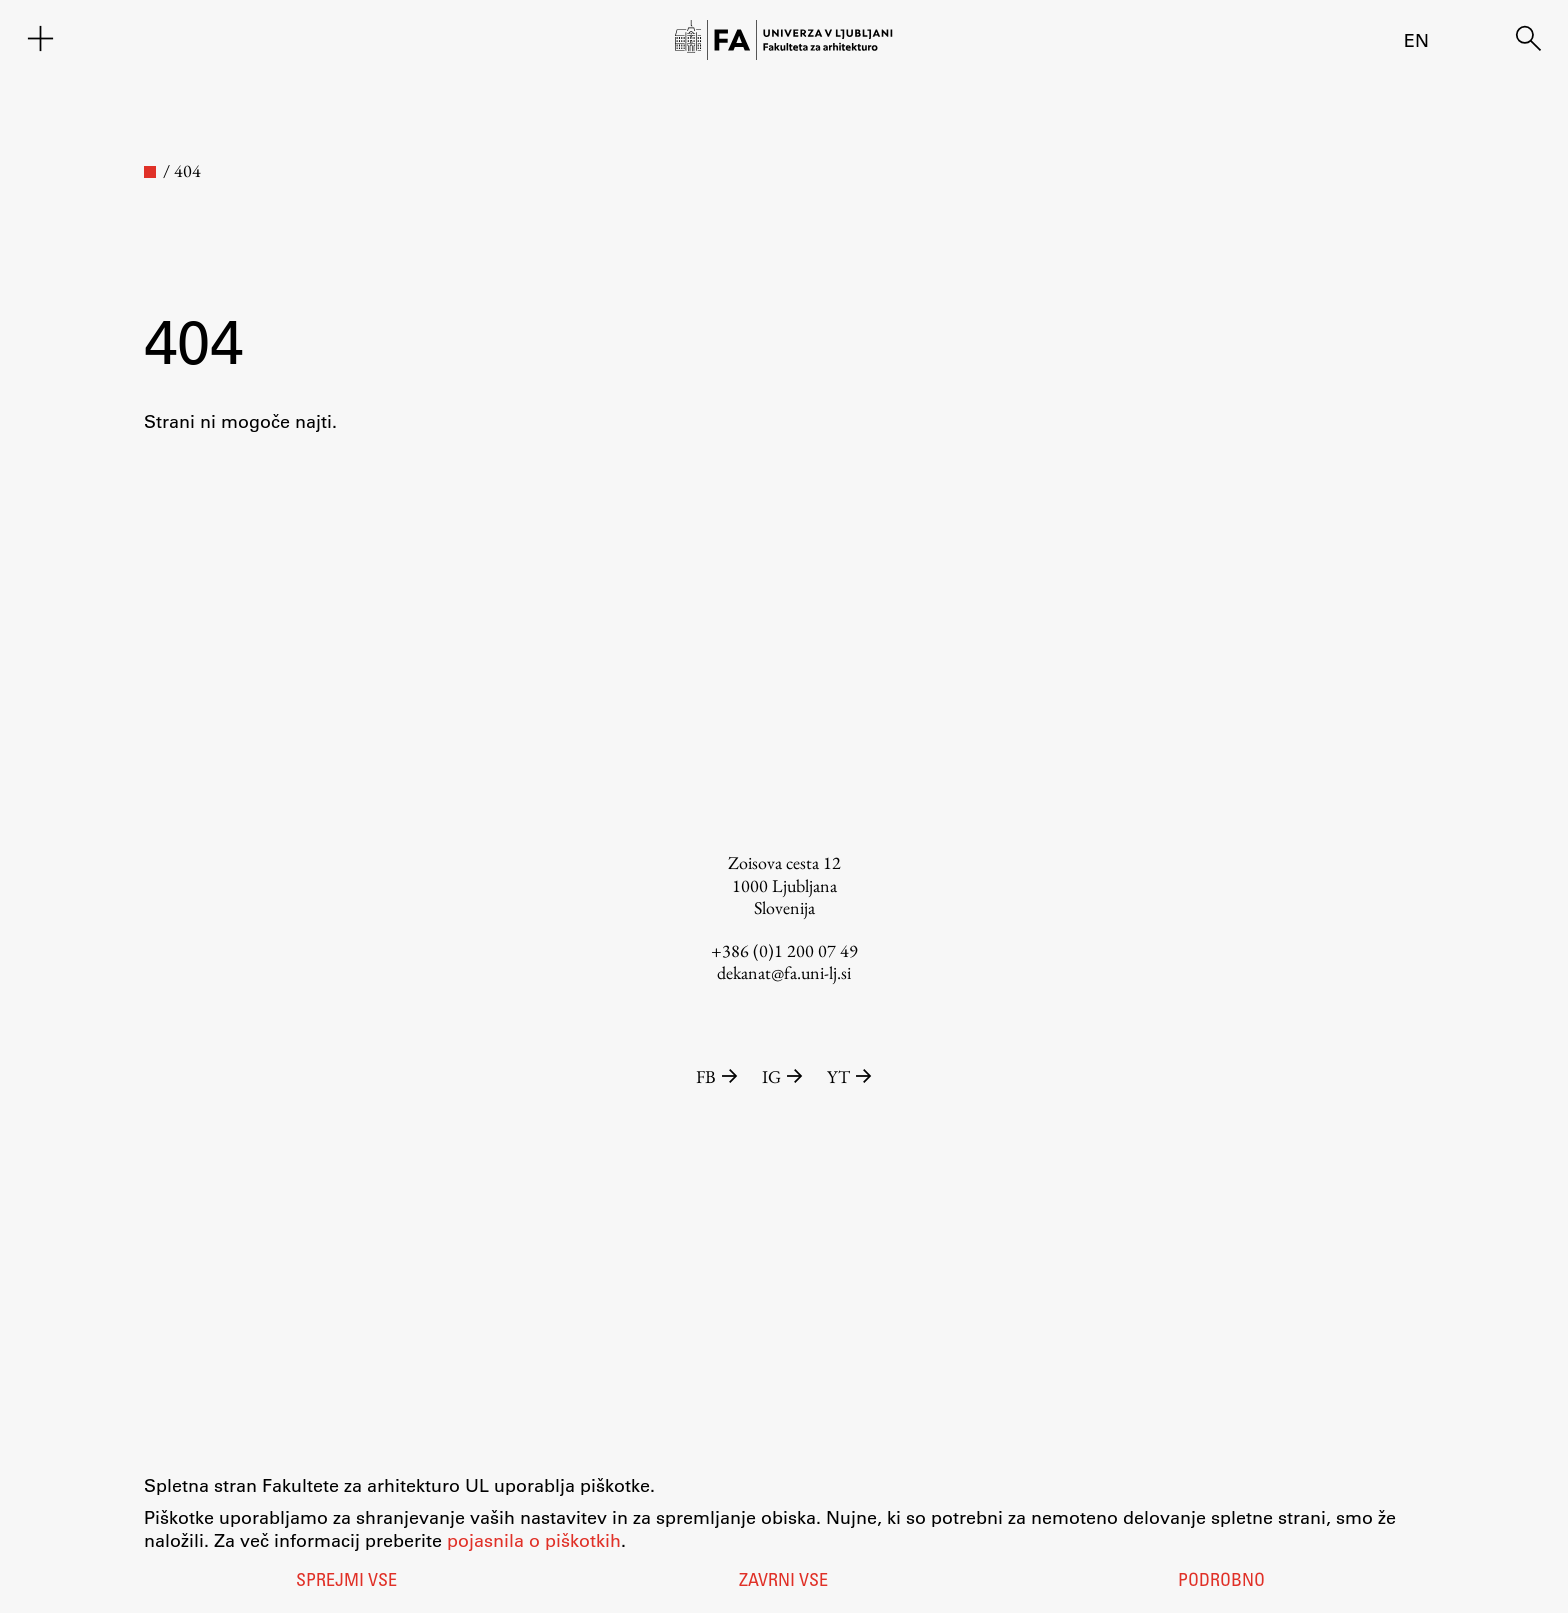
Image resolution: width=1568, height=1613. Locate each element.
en (1416, 40)
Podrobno (1221, 1582)
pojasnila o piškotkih (534, 1540)
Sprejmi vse (346, 1582)
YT (849, 1076)
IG (784, 1076)
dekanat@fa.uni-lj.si (784, 972)
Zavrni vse (783, 1582)
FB (719, 1076)
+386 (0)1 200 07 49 (784, 950)
